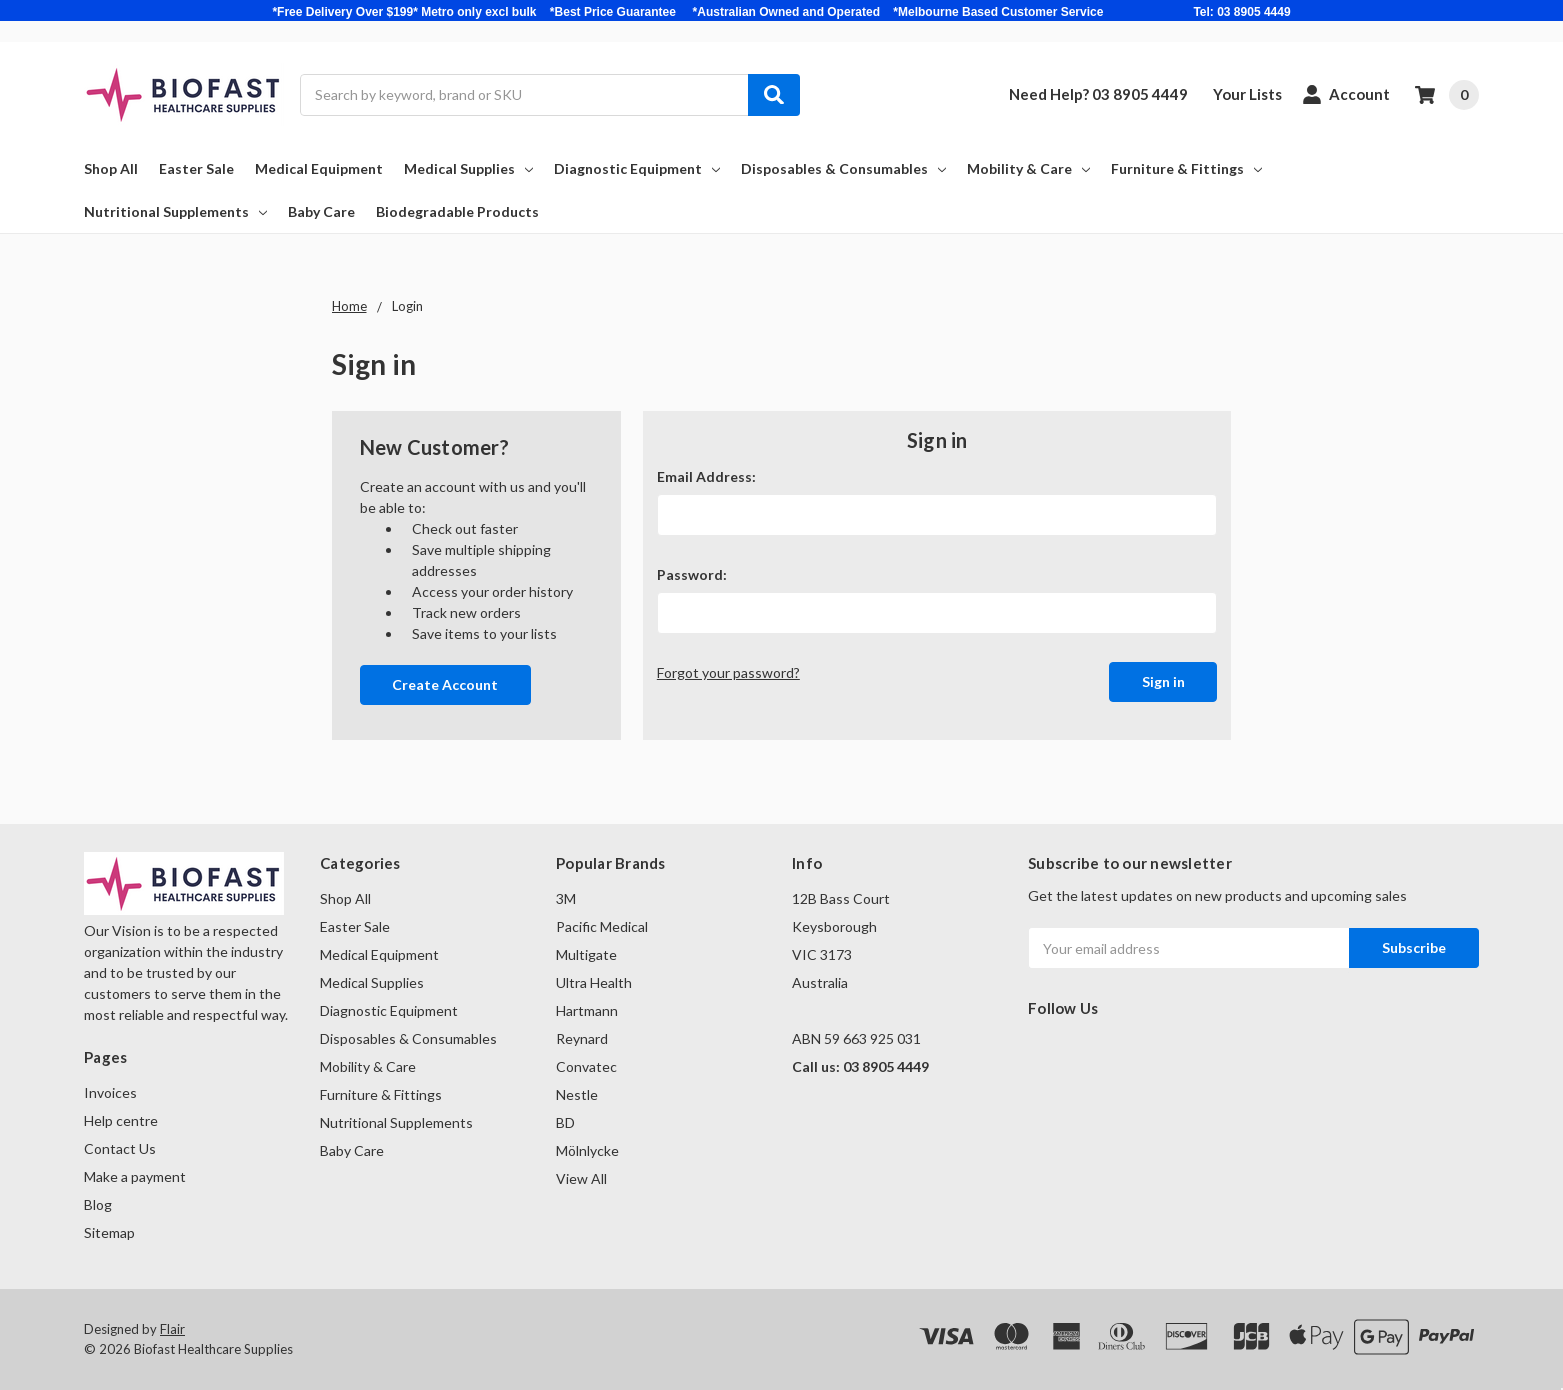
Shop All (111, 168)
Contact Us (120, 1148)
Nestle (577, 1094)
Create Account (445, 684)
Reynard (582, 1038)
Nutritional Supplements (175, 211)
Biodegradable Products (457, 211)
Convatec (586, 1066)
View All (581, 1178)
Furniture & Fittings (1186, 168)
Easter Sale (196, 168)
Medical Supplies (468, 168)
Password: (692, 574)
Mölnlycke (587, 1150)
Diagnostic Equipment (637, 168)
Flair (172, 1329)
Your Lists (1247, 94)
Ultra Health (594, 982)
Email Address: (706, 476)
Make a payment (135, 1176)
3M (566, 898)
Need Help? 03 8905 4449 (1098, 94)
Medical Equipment (319, 168)
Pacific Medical (602, 926)
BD (565, 1122)
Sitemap (109, 1232)
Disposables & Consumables (843, 168)
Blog (98, 1204)
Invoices (110, 1092)
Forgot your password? (728, 672)
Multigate (586, 954)
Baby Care (321, 211)
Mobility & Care (1028, 168)
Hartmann (587, 1010)
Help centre (121, 1120)
